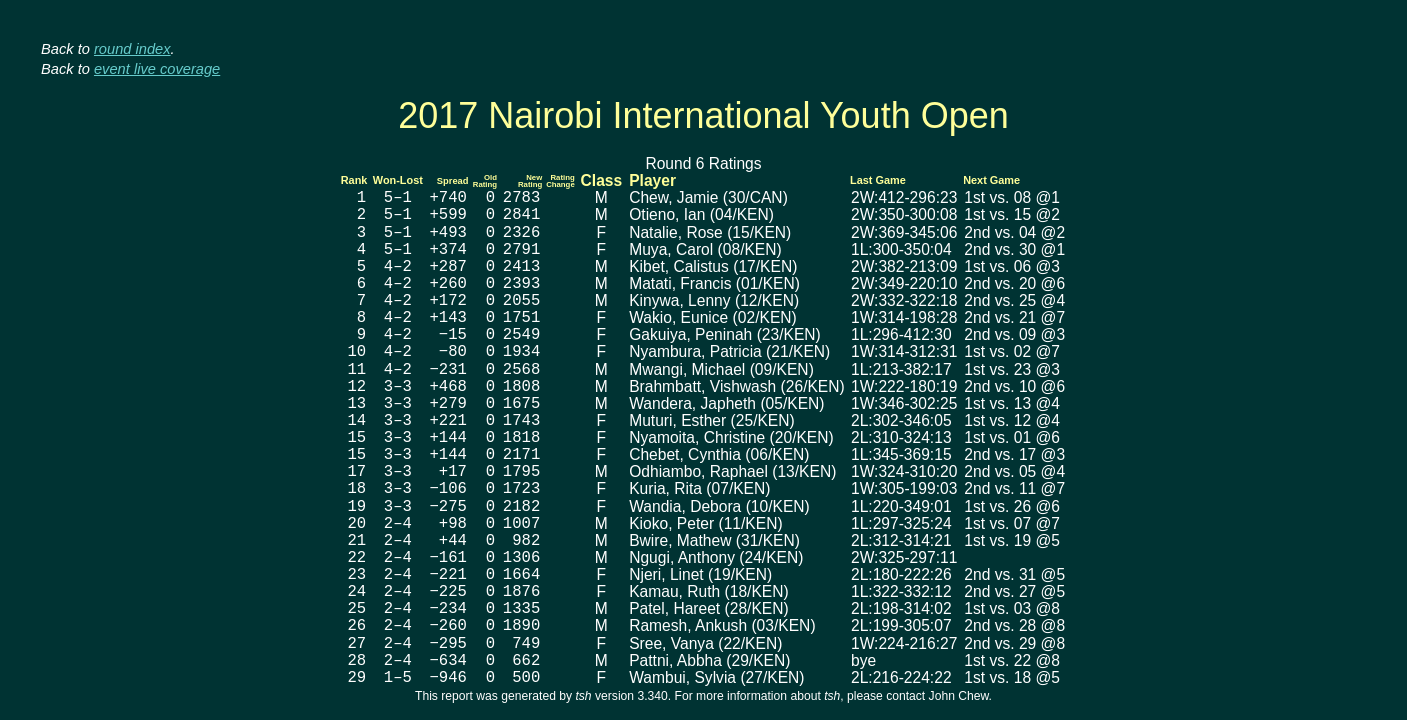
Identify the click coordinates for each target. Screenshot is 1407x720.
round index (132, 49)
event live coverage (157, 69)
